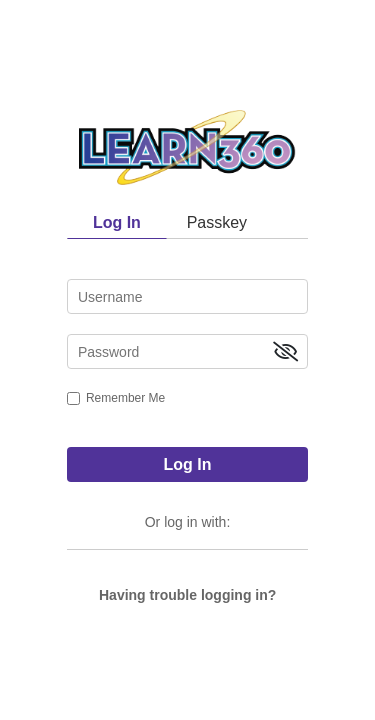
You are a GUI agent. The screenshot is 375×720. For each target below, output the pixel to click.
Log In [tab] (117, 222)
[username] (187, 296)
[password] (187, 351)
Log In (188, 464)
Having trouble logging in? (187, 595)
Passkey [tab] (217, 222)
